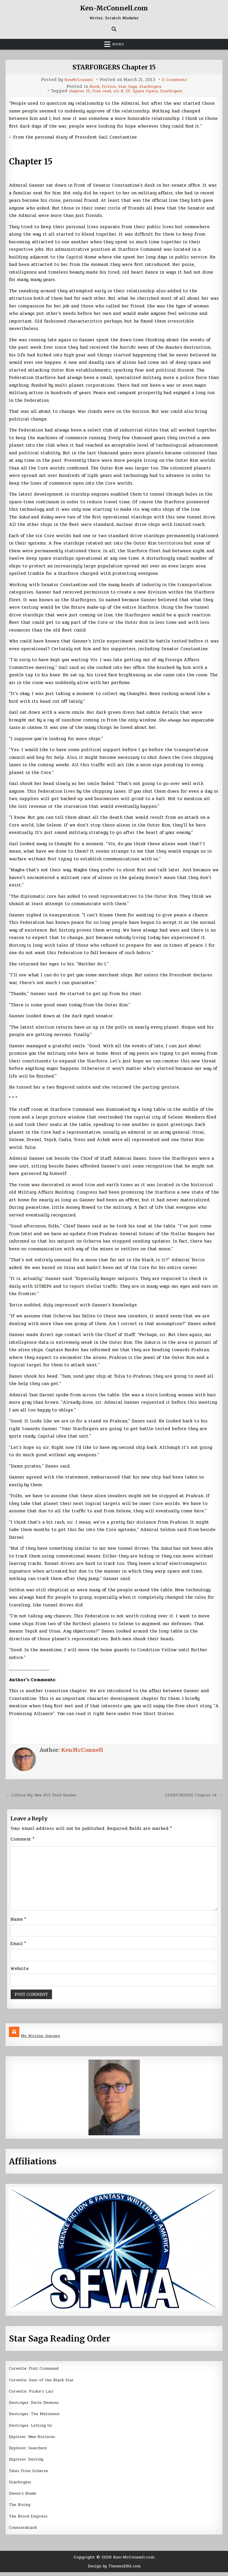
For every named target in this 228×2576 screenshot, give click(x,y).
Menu (118, 44)
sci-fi (117, 91)
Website (19, 1972)
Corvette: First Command (37, 2372)
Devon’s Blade (24, 2497)
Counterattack (25, 2531)
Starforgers (154, 86)
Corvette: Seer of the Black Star (45, 2383)
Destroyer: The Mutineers (37, 2417)
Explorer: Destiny (28, 2463)
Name (18, 1922)
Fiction (106, 86)
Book (90, 86)
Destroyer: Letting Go (33, 2429)
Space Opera (147, 91)
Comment (22, 1839)
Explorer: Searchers (30, 2452)
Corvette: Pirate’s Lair (34, 2395)
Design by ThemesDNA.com (114, 2570)
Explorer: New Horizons (35, 2440)
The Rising (21, 2508)
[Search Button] (114, 29)
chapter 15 (74, 91)
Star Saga (127, 86)
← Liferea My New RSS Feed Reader (46, 1794)
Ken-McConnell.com (114, 7)
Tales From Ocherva (31, 2474)
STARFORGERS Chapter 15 (114, 67)
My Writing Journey (42, 2039)
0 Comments (176, 79)
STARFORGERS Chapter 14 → (191, 1794)
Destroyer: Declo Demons (36, 2406)
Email (18, 1947)
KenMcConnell (77, 79)
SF (128, 91)
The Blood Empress (30, 2519)
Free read (99, 91)
